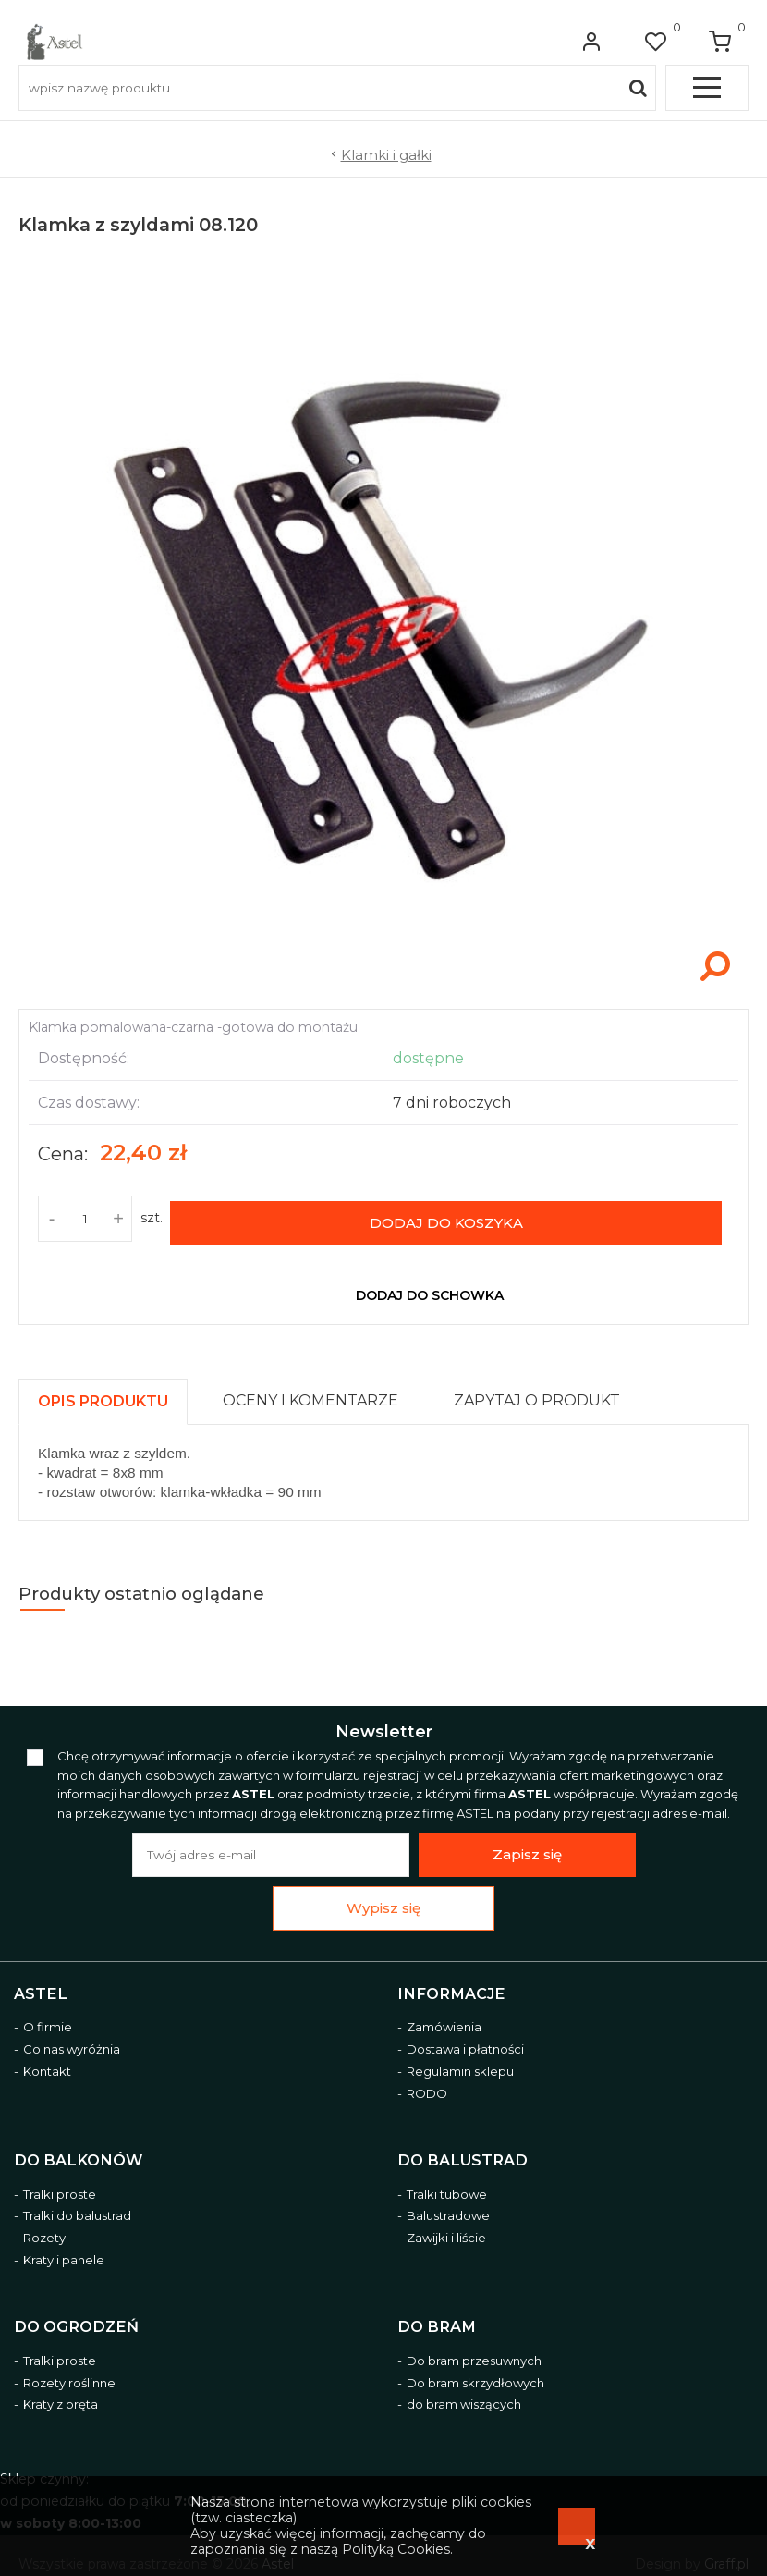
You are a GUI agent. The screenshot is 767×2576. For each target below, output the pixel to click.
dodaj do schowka (430, 1287)
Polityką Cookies (396, 2549)
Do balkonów (78, 2152)
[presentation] (103, 1393)
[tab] (111, 1388)
